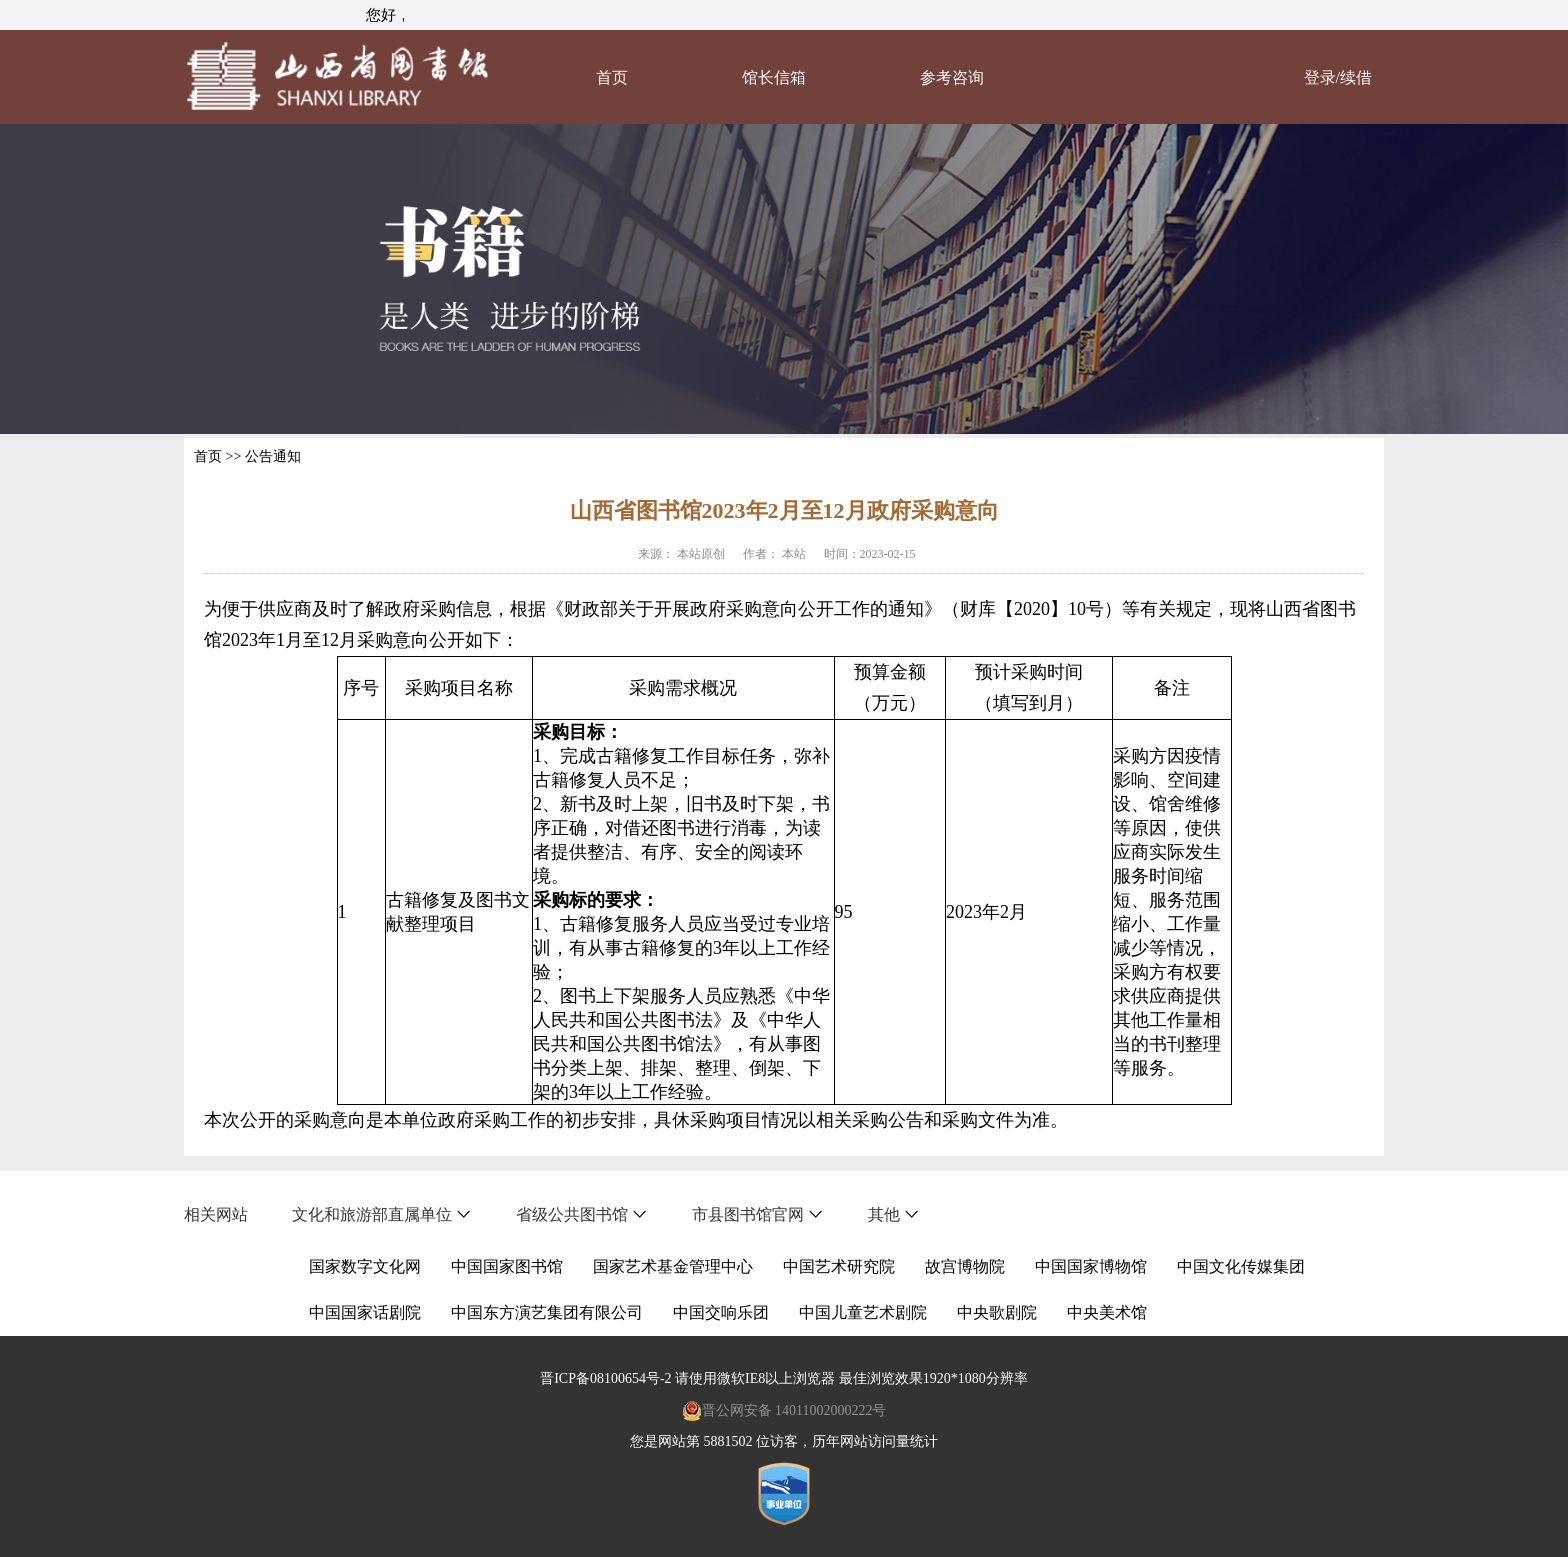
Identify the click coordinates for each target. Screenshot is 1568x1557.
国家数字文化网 (365, 1266)
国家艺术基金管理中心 (673, 1266)
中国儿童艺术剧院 (863, 1312)
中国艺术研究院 (839, 1266)
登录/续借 (1338, 77)
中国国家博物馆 (1091, 1266)
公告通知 (273, 456)
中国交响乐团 (721, 1312)
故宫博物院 (965, 1266)
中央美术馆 (1107, 1312)
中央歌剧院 (997, 1312)
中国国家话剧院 (365, 1312)
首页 (612, 77)
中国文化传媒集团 (1241, 1266)
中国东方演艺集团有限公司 (547, 1312)
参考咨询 (952, 77)
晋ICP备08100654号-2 (605, 1378)
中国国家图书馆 (507, 1266)
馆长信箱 (774, 77)
